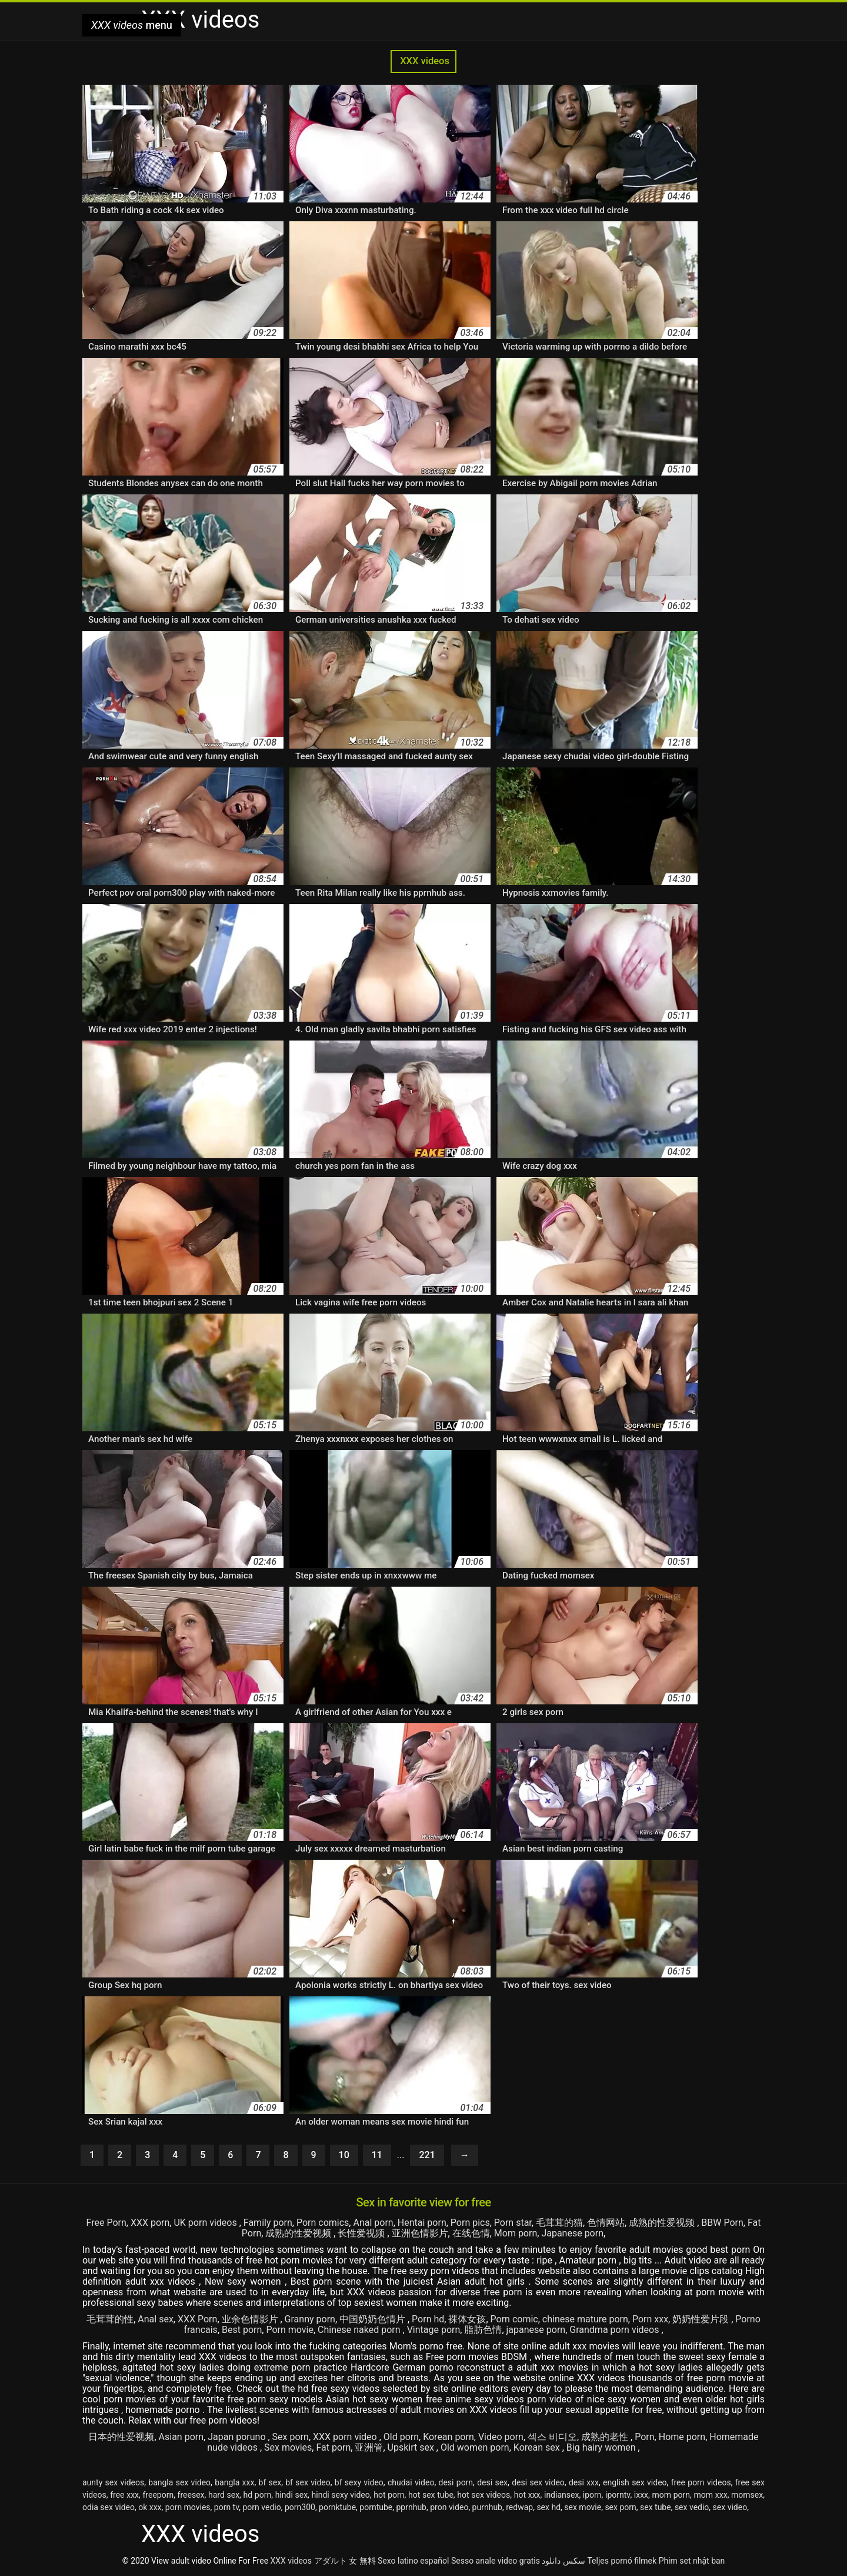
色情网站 (606, 2222)
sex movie (582, 2507)
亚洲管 (369, 2447)
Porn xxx (650, 2319)
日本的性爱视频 (121, 2436)
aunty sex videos (113, 2482)
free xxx (124, 2494)
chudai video (411, 2482)
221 (427, 2154)
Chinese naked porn (360, 2329)
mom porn (671, 2494)
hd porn (258, 2494)
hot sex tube (430, 2494)
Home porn (682, 2436)
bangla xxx (234, 2482)
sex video (730, 2507)
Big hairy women (602, 2447)
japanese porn (536, 2329)
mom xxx (711, 2494)
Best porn (242, 2329)
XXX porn (150, 2222)
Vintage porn (434, 2329)
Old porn (401, 2436)
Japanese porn (572, 2233)
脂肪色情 (483, 2329)
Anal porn (373, 2222)
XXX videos (423, 61)
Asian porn (181, 2436)
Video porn (500, 2436)
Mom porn (515, 2233)
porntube (375, 2507)
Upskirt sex (412, 2447)
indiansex (561, 2494)
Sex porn (290, 2436)
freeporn (158, 2494)
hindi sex (291, 2494)
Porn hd (428, 2319)
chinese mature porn (585, 2319)
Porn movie (290, 2329)
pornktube (337, 2507)
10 (344, 2154)
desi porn (456, 2482)
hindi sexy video (341, 2494)
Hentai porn (422, 2222)
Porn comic (514, 2319)
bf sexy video (359, 2482)
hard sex (223, 2494)
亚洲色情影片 (420, 2233)
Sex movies (288, 2447)
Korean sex (537, 2447)
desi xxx (584, 2482)
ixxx (641, 2494)
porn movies (188, 2507)
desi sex (492, 2482)
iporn (592, 2494)
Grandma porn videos (615, 2329)
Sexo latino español (413, 2560)
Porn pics (470, 2222)
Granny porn (310, 2319)
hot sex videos (483, 2494)
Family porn (268, 2222)
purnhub (487, 2507)
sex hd (548, 2507)
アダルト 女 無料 (345, 2560)
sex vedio (692, 2507)
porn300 (300, 2507)
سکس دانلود (563, 2560)
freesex (191, 2494)
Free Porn (106, 2222)
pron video (449, 2507)
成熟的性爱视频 (663, 2222)
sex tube (655, 2507)
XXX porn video (346, 2436)
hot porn (389, 2494)
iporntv (617, 2494)
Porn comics (322, 2222)
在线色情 (471, 2233)
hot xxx (527, 2494)
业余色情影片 (251, 2319)
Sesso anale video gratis (495, 2560)
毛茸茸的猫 (559, 2222)
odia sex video (108, 2507)
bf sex (270, 2482)
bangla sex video (179, 2482)
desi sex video (538, 2482)
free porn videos (701, 2482)
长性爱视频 (362, 2233)
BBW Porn (722, 2222)
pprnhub (411, 2507)
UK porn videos (206, 2222)
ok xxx (149, 2507)
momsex (747, 2494)
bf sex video (307, 2482)
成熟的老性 (606, 2436)
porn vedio (262, 2507)
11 (377, 2154)
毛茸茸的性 (110, 2319)
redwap (519, 2507)
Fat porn (333, 2447)
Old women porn (475, 2447)
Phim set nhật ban (692, 2560)
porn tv (226, 2507)
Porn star (513, 2222)
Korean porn (448, 2436)
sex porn (620, 2507)
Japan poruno (238, 2436)
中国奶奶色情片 (373, 2319)
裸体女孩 (467, 2319)
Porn (644, 2436)
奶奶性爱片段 (701, 2319)
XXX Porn (197, 2319)
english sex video (634, 2482)
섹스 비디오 (552, 2436)
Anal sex (156, 2319)
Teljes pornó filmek (621, 2560)
